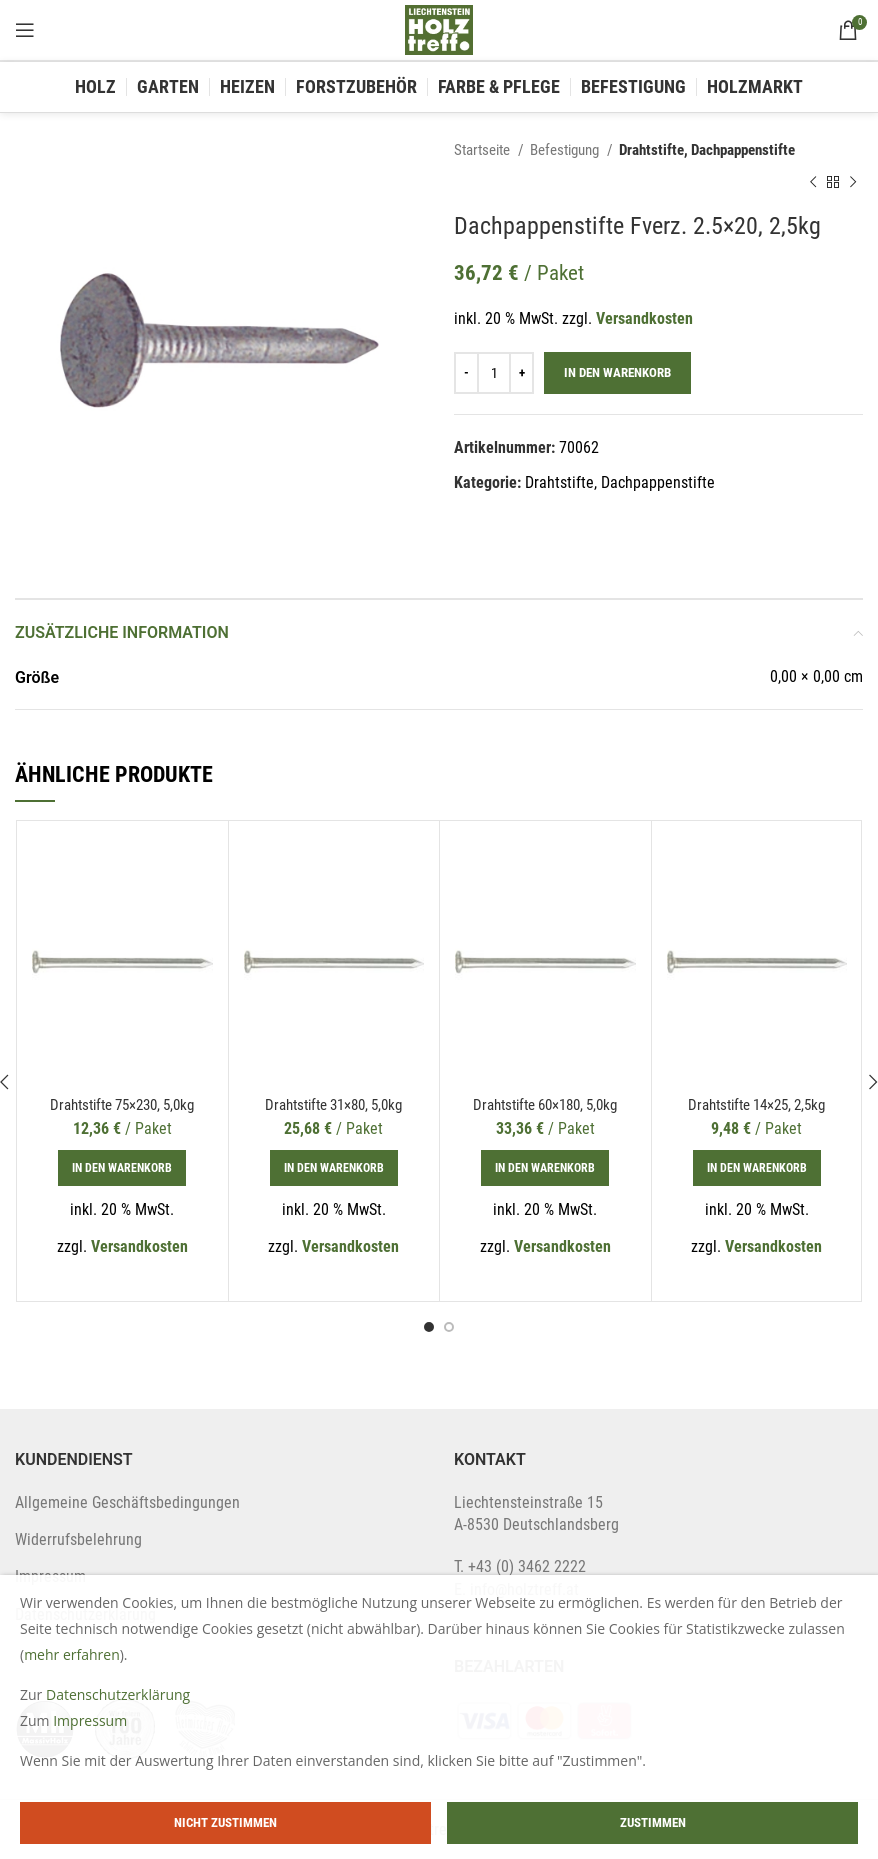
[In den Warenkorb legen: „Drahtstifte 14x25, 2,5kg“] (757, 1168)
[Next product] (853, 182)
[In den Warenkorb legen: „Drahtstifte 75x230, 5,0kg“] (122, 1168)
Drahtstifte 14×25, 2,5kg (757, 1104)
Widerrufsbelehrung (78, 1539)
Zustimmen (653, 1822)
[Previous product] (813, 182)
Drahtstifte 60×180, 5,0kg (545, 1104)
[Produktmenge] (494, 373)
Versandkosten (644, 318)
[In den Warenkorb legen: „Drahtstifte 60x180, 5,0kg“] (545, 1168)
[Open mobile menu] (25, 30)
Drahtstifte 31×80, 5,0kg (334, 1104)
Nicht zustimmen (225, 1822)
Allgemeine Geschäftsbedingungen (127, 1502)
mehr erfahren (72, 1654)
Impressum (90, 1720)
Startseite (483, 150)
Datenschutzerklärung (118, 1694)
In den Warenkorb (617, 372)
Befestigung (566, 150)
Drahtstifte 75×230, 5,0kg (122, 1104)
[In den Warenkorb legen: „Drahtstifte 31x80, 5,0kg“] (334, 1168)
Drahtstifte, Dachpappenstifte (707, 150)
